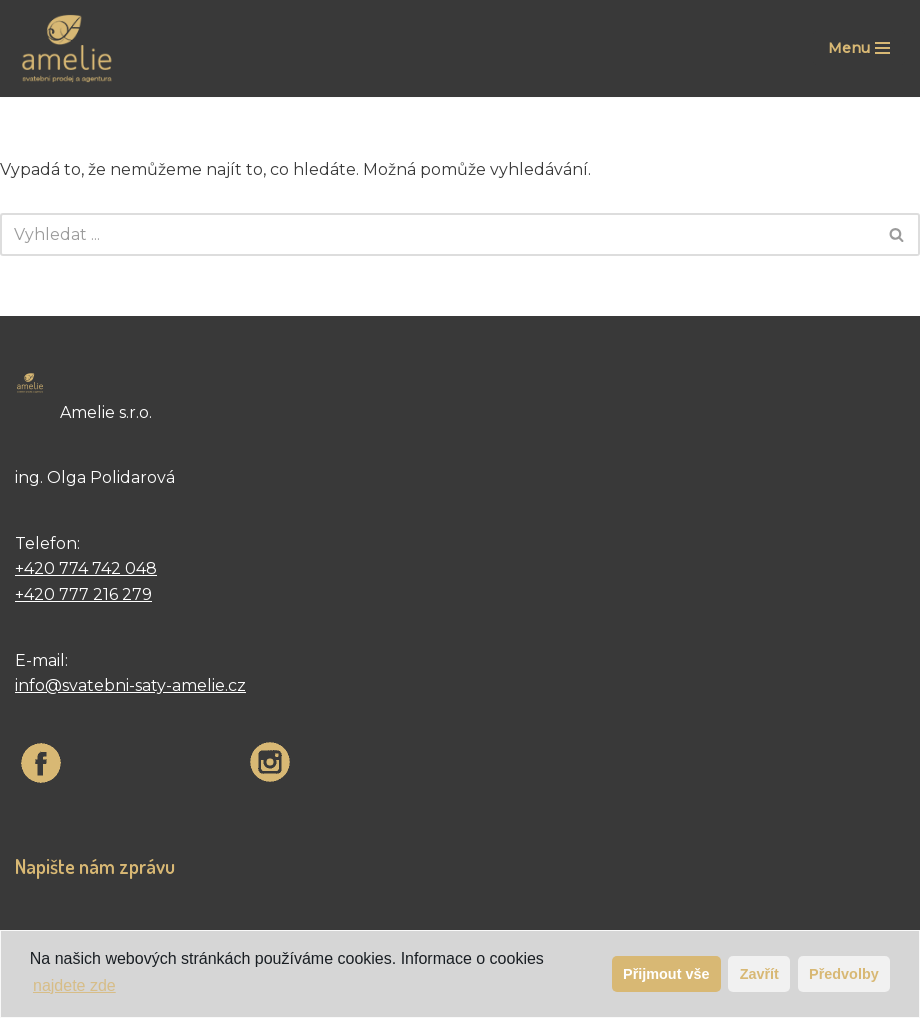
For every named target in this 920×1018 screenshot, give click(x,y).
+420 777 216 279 (83, 594)
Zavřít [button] (759, 974)
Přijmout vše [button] (666, 974)
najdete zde (74, 985)
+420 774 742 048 (86, 568)
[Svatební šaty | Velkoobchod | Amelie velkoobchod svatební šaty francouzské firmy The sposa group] (65, 48)
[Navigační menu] (859, 48)
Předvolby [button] (844, 974)
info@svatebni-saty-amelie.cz (130, 685)
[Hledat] (437, 234)
